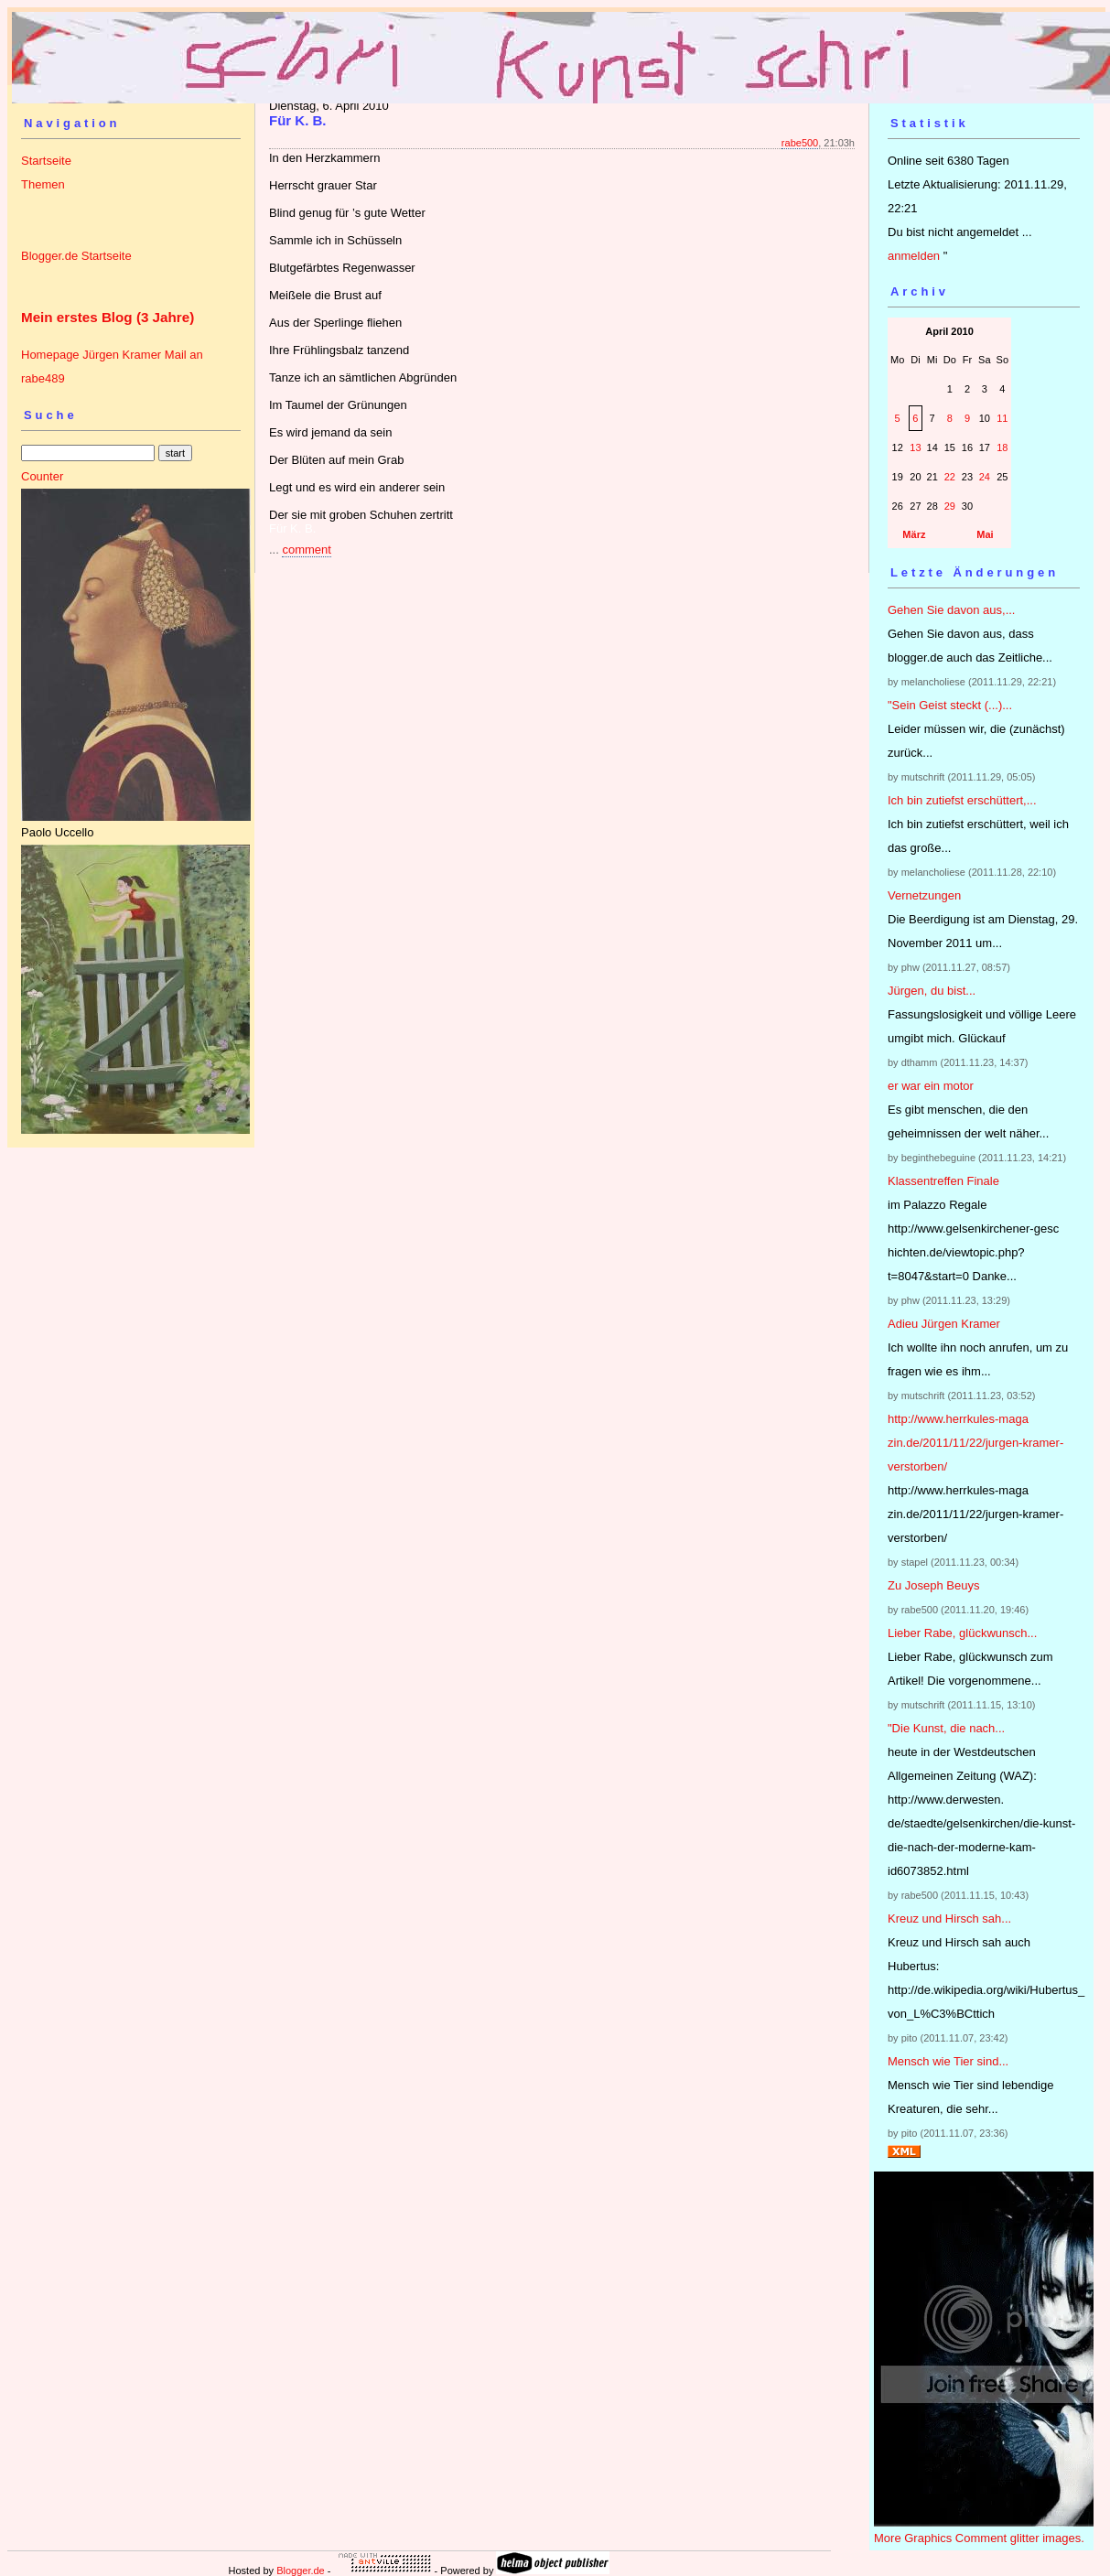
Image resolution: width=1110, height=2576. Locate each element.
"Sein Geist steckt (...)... (950, 705)
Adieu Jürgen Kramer (944, 1324)
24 (984, 476)
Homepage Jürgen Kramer (91, 354)
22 (949, 476)
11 (1002, 418)
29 (949, 506)
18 (1002, 447)
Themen (43, 184)
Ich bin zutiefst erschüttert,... (962, 800)
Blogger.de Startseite (76, 256)
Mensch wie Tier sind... (948, 2061)
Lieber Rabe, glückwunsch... (962, 1633)
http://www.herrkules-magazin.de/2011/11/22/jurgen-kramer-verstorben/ (975, 1442)
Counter (42, 476)
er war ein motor (931, 1086)
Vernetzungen (924, 895)
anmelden (914, 256)
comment (306, 549)
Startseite (46, 160)
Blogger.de (300, 2570)
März (913, 534)
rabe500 (799, 142)
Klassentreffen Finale (943, 1181)
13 (915, 447)
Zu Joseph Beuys (933, 1585)
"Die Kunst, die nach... (946, 1728)
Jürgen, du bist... (931, 990)
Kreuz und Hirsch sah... (949, 1918)
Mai (984, 534)
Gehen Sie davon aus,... (951, 610)
